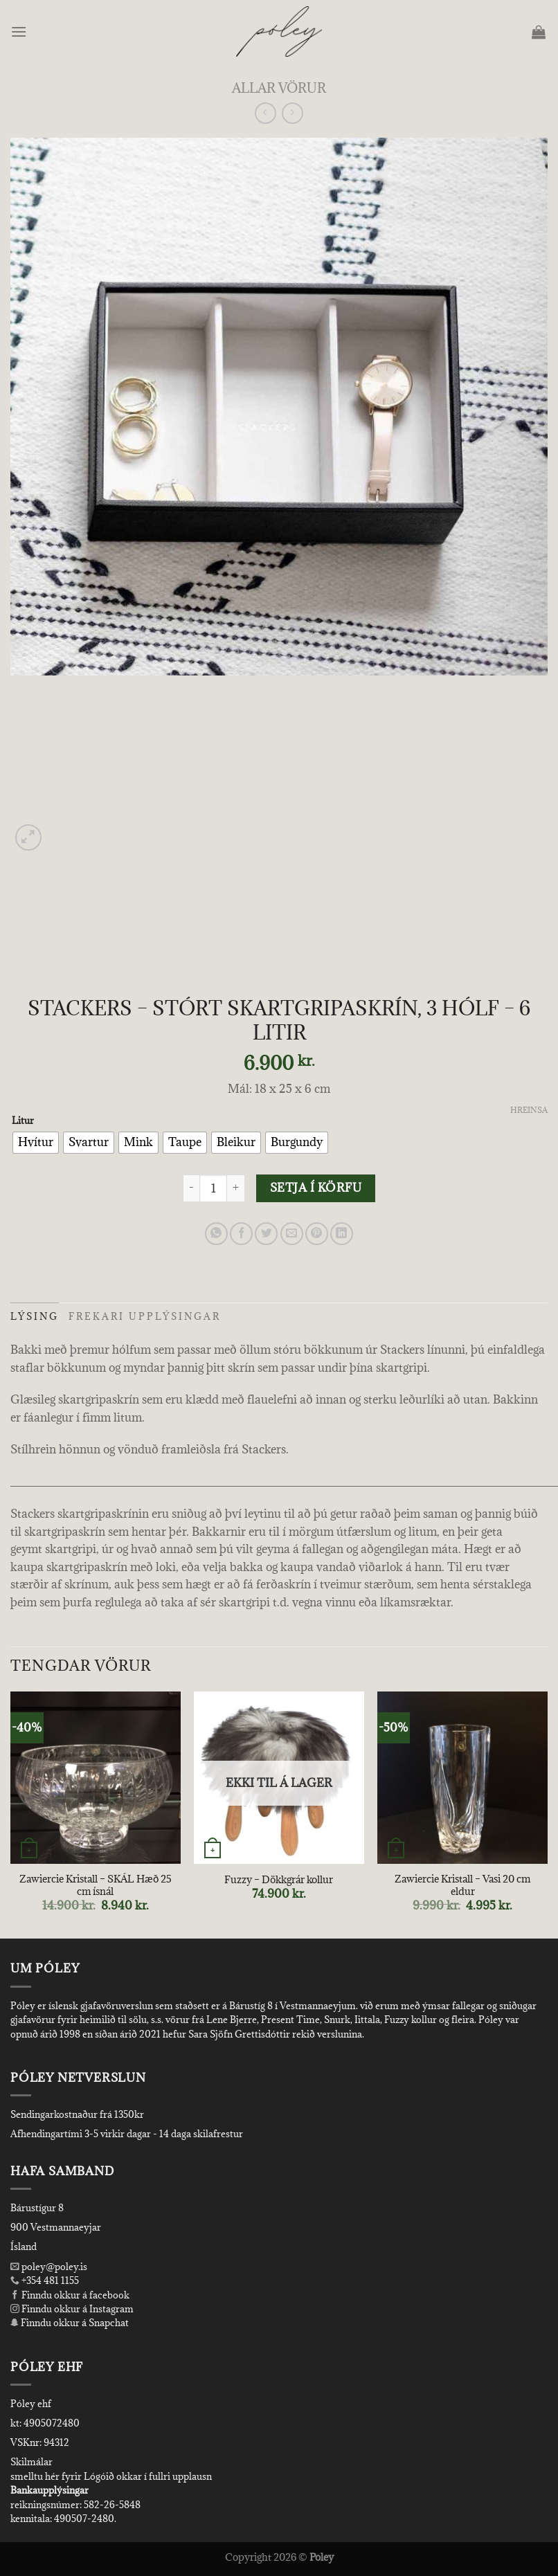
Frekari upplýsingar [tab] (145, 1316)
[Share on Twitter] (266, 1233)
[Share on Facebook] (241, 1233)
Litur (23, 1121)
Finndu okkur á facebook (69, 2295)
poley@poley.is (48, 2266)
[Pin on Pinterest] (316, 1233)
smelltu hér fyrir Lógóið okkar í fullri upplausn (111, 2476)
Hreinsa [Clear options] (529, 1110)
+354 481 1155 (49, 2280)
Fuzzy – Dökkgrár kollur (278, 1880)
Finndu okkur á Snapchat (69, 2322)
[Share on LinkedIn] (341, 1233)
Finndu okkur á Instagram (72, 2309)
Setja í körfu (315, 1187)
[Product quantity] (213, 1188)
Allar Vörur (279, 87)
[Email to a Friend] (291, 1233)
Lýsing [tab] (34, 1316)
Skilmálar (31, 2462)
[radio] (35, 1142)
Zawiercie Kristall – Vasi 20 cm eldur (462, 1885)
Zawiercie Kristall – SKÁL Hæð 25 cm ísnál (95, 1885)
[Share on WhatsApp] (216, 1233)
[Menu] (19, 31)
